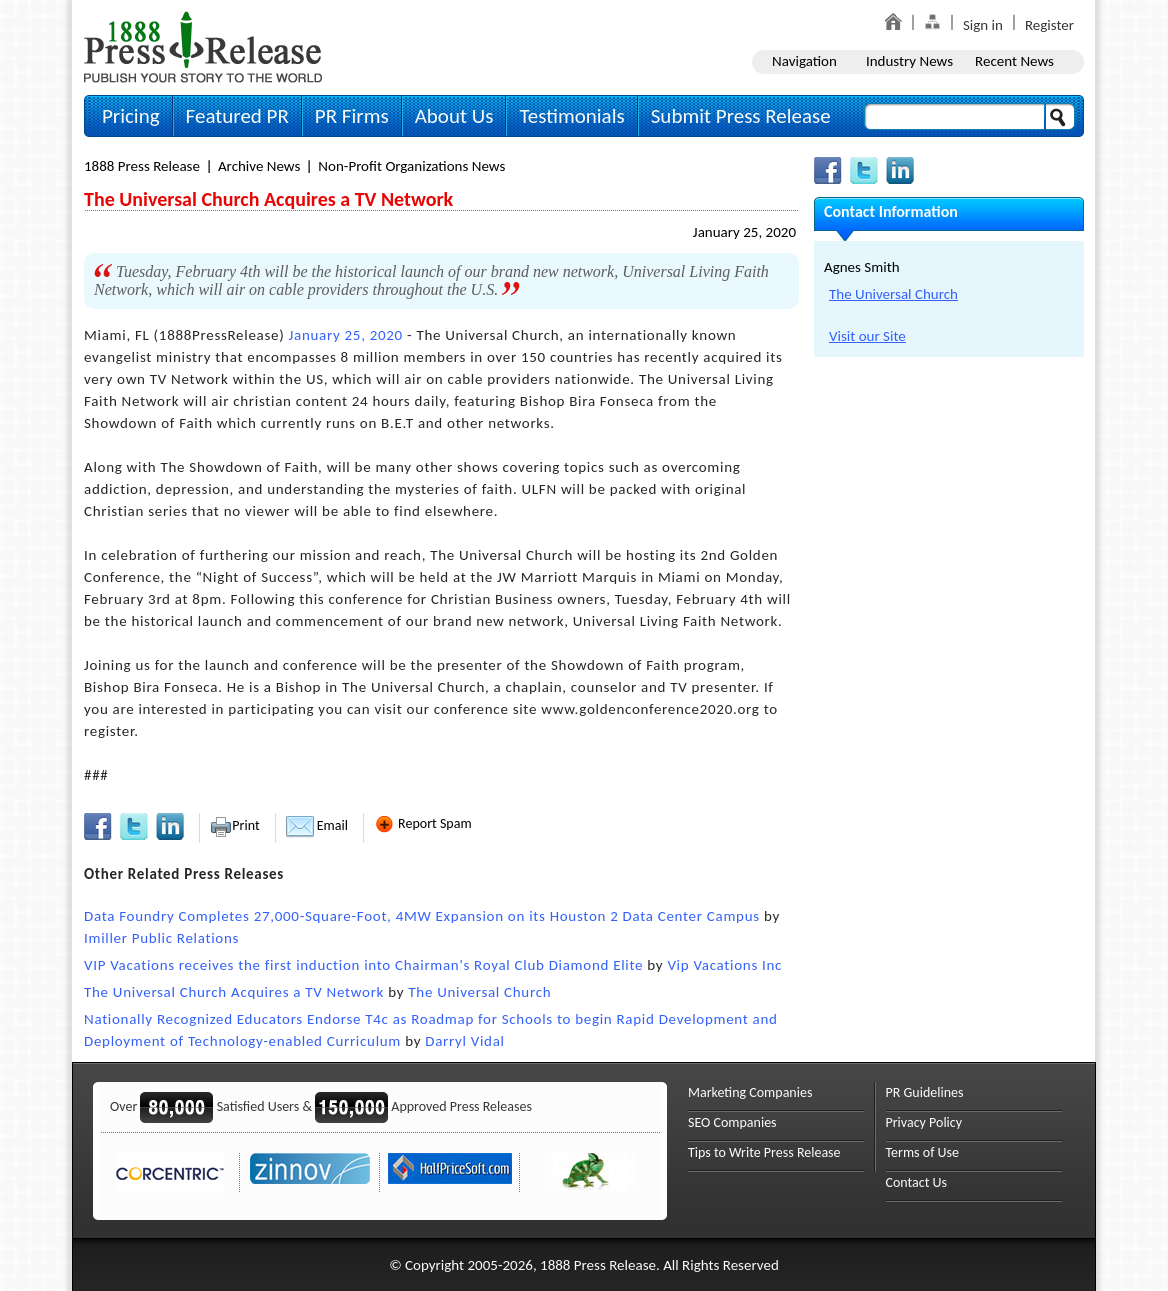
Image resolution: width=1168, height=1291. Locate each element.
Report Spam (423, 823)
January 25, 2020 (744, 232)
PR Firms (352, 116)
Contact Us (917, 1182)
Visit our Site (867, 336)
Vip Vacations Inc (724, 965)
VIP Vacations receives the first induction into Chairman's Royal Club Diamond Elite (363, 965)
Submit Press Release (741, 116)
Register (1049, 25)
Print (234, 825)
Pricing (131, 116)
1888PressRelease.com (203, 46)
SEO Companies (732, 1122)
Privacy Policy (924, 1122)
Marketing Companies (750, 1092)
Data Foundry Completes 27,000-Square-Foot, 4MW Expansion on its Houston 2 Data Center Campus (422, 916)
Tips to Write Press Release (764, 1152)
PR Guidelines (925, 1092)
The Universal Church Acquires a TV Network (234, 992)
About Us (454, 116)
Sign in (983, 25)
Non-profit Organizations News (411, 166)
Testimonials (571, 116)
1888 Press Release (142, 166)
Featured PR (237, 116)
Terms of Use (923, 1152)
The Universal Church (479, 992)
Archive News (259, 166)
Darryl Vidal (464, 1041)
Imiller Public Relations (161, 938)
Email (317, 825)
